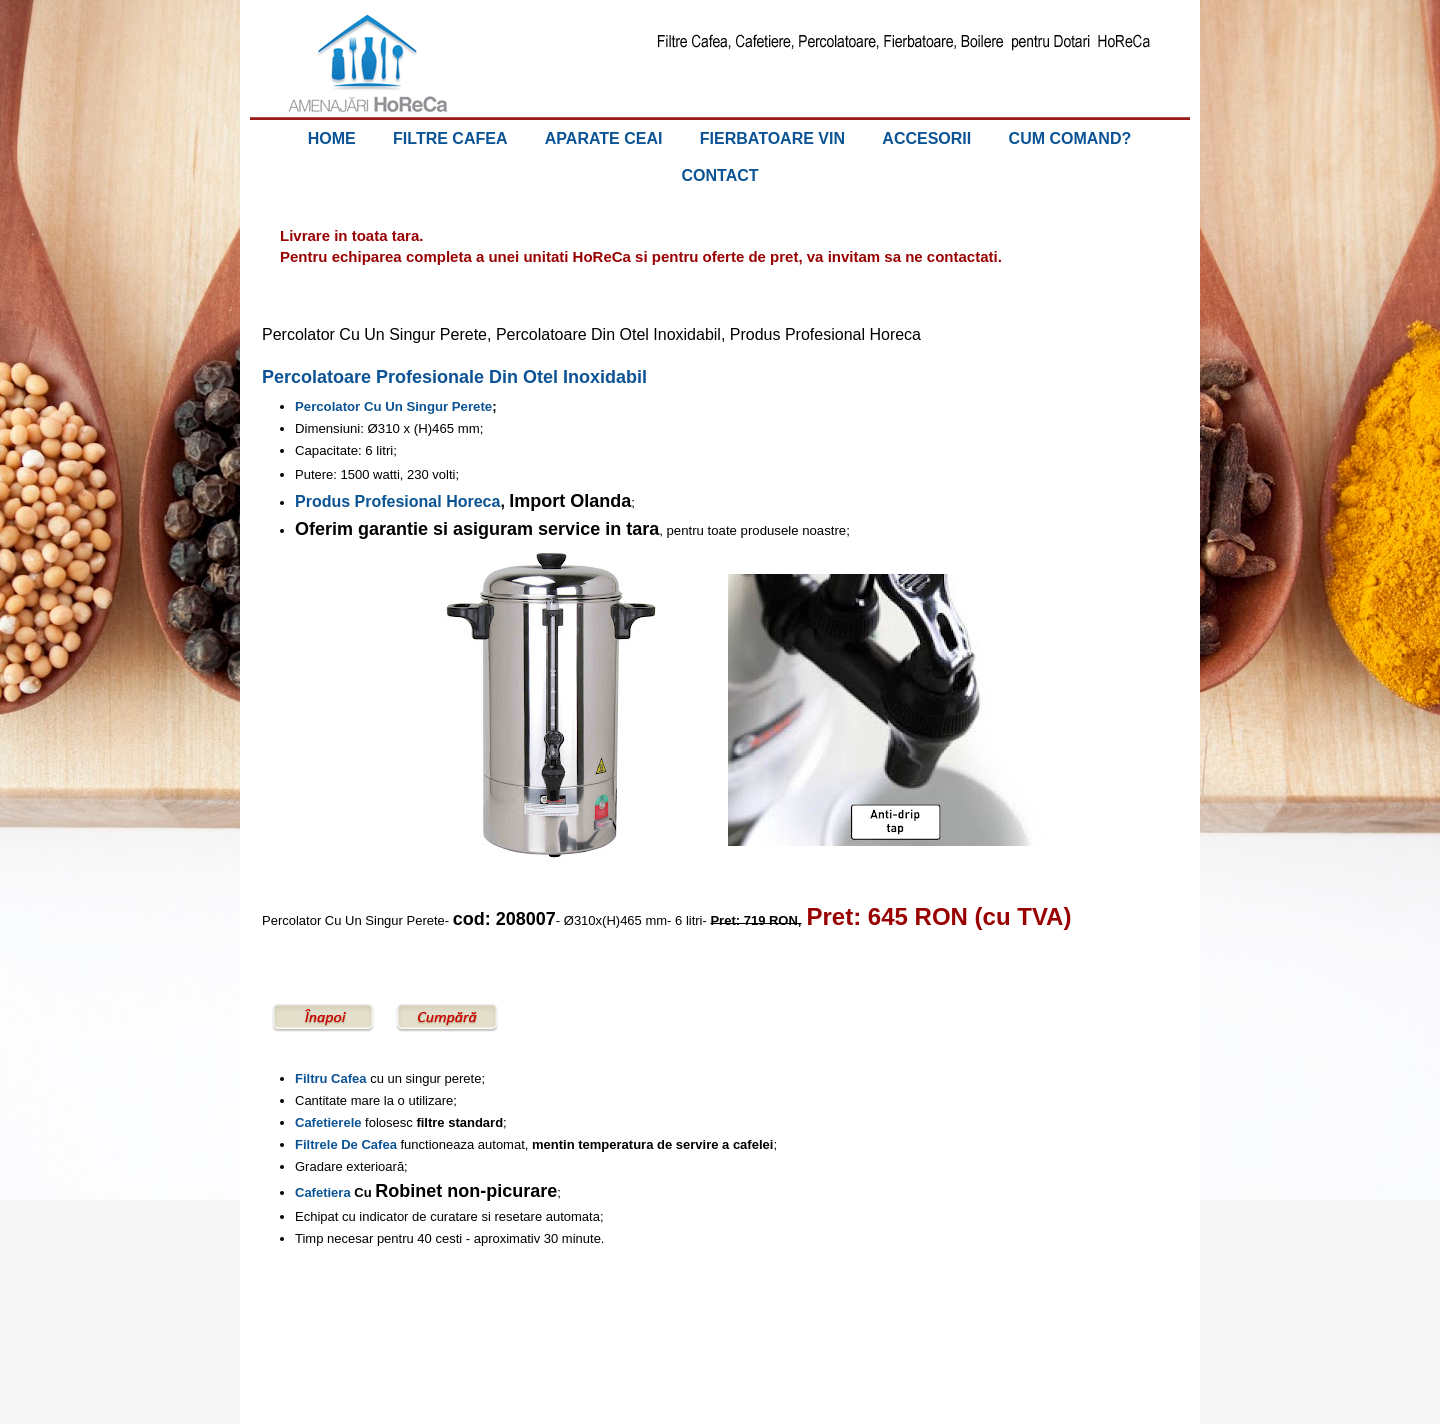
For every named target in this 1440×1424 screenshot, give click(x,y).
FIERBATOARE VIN (772, 138)
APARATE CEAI (604, 138)
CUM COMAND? (1070, 138)
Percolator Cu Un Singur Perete (393, 406)
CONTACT (719, 175)
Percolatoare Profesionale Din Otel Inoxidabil (454, 377)
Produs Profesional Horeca (397, 501)
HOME (332, 138)
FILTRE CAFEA (450, 138)
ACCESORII (926, 138)
